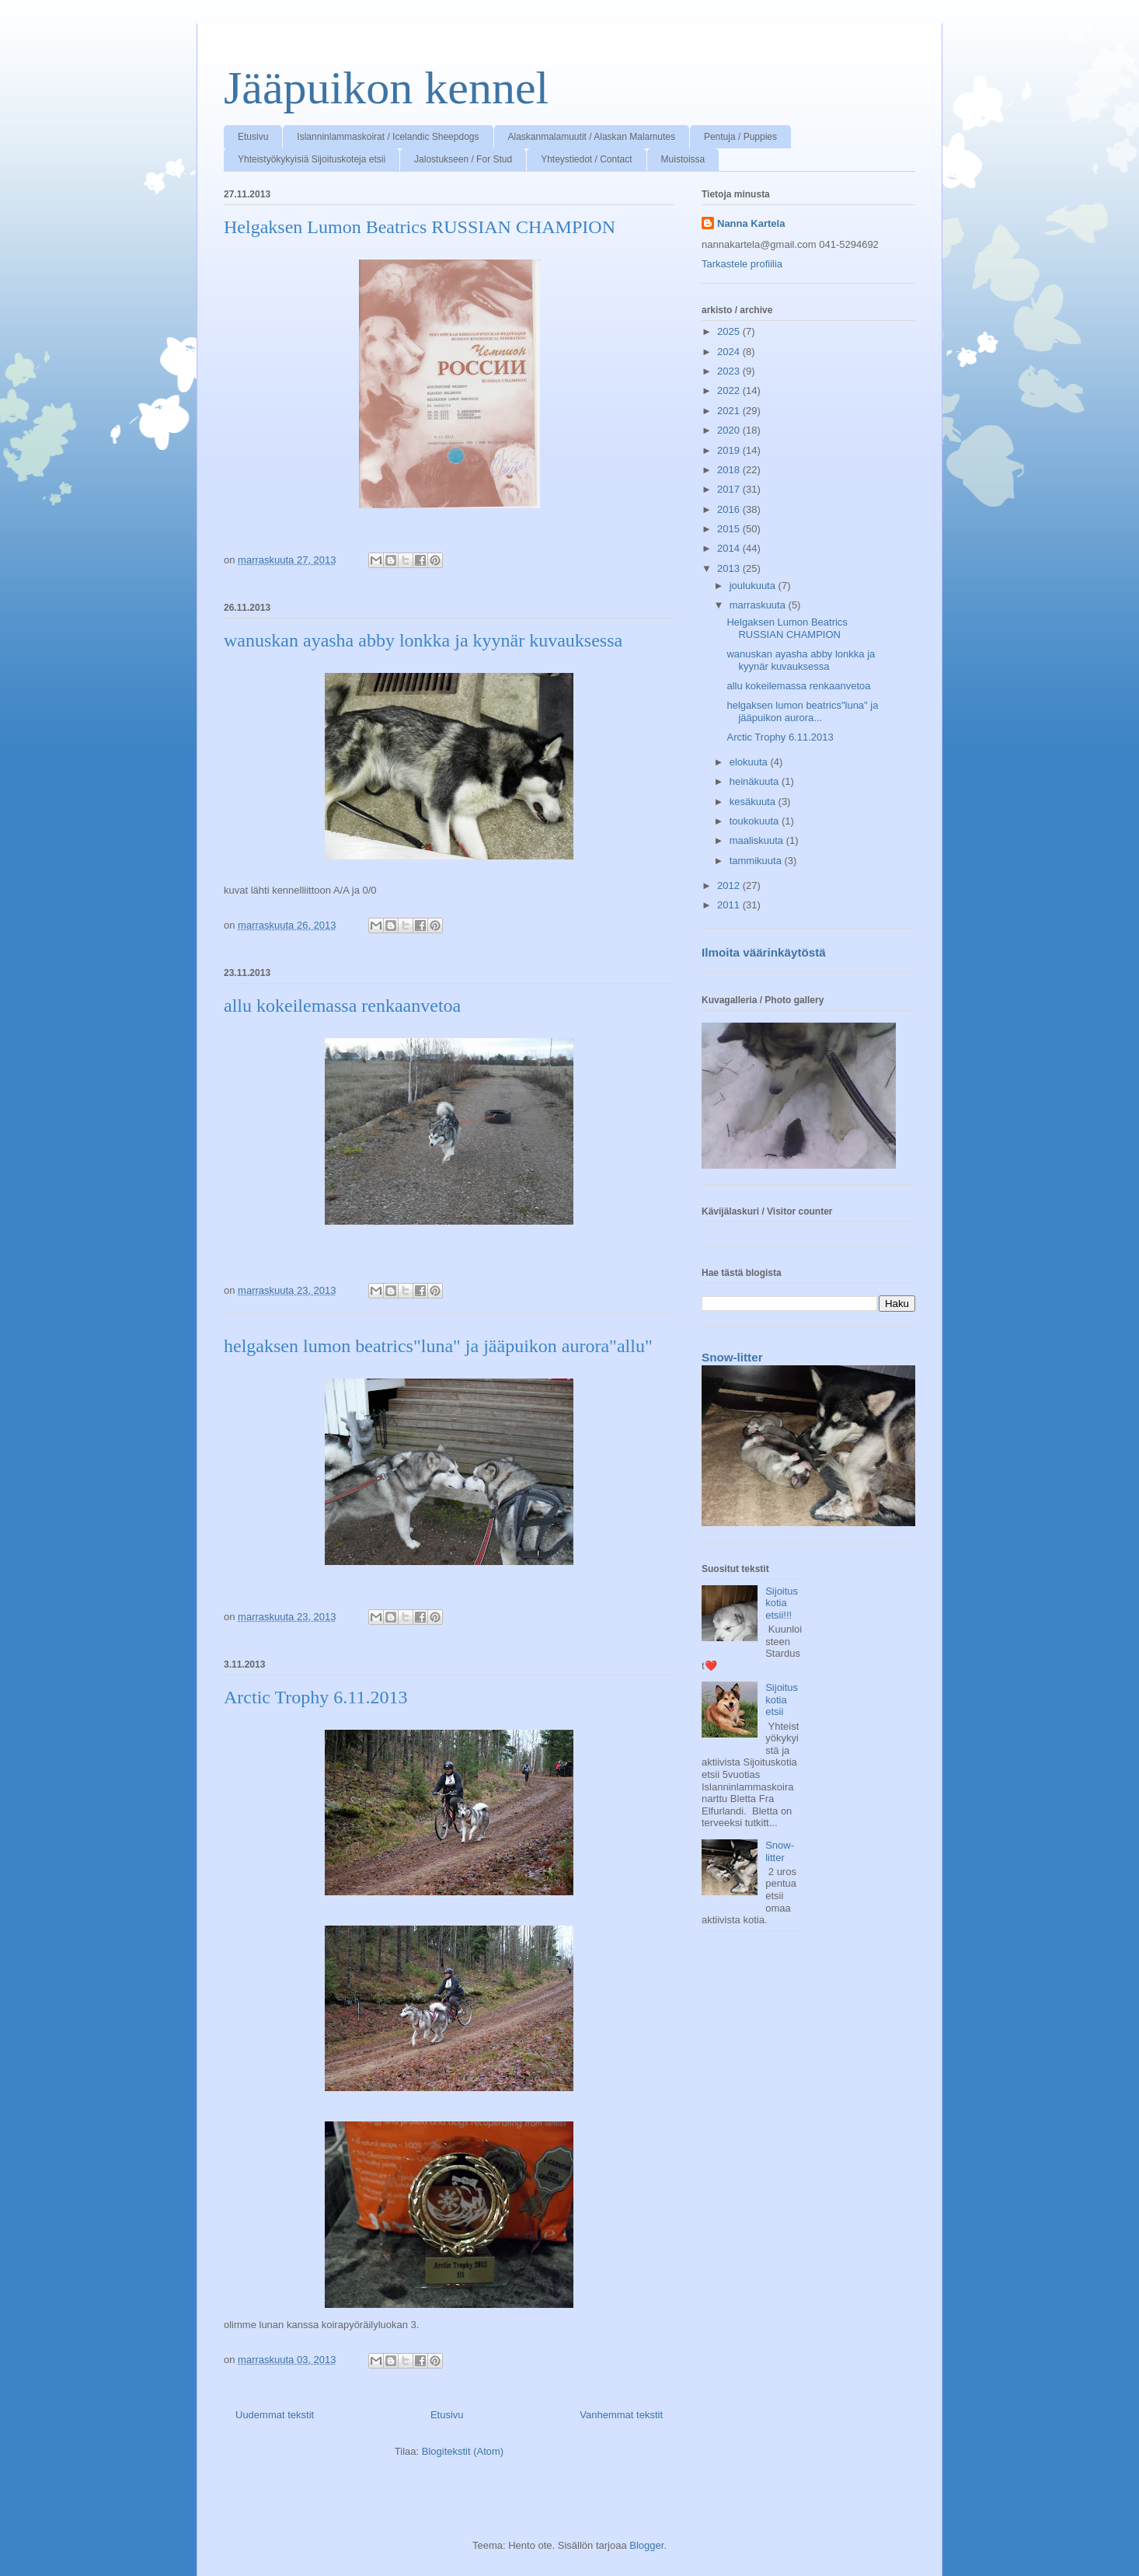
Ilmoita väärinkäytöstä (764, 952)
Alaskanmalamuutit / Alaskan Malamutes (591, 136)
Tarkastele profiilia (742, 264)
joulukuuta (754, 585)
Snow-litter (732, 1357)
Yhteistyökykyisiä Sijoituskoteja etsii (311, 159)
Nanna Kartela (751, 223)
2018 (730, 470)
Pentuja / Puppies (740, 136)
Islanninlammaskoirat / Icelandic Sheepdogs (388, 136)
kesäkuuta (754, 801)
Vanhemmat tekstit (621, 2415)
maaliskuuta (758, 840)
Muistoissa (683, 159)
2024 (730, 351)
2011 (730, 905)
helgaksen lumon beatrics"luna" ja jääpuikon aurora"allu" (438, 1346)
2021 (730, 411)
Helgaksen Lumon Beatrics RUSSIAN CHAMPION (419, 227)
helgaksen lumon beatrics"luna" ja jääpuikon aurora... (802, 711)
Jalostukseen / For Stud (463, 159)
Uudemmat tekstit (274, 2415)
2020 (730, 430)
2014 (730, 548)
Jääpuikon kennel (386, 87)
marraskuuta (759, 605)
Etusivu (253, 136)
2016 (730, 509)
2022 (730, 390)
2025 (730, 331)
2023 (730, 371)
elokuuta (750, 762)
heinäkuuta (756, 781)
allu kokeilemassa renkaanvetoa (342, 1005)
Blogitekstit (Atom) (462, 2451)
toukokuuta (756, 821)
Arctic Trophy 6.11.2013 (315, 1697)
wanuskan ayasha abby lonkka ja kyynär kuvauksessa (423, 640)
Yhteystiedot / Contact (586, 159)
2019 (730, 450)
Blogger (646, 2545)
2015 (730, 529)
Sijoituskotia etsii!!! (781, 1603)
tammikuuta (757, 860)
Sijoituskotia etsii (781, 1699)
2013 (730, 568)
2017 (730, 489)
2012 (730, 885)
